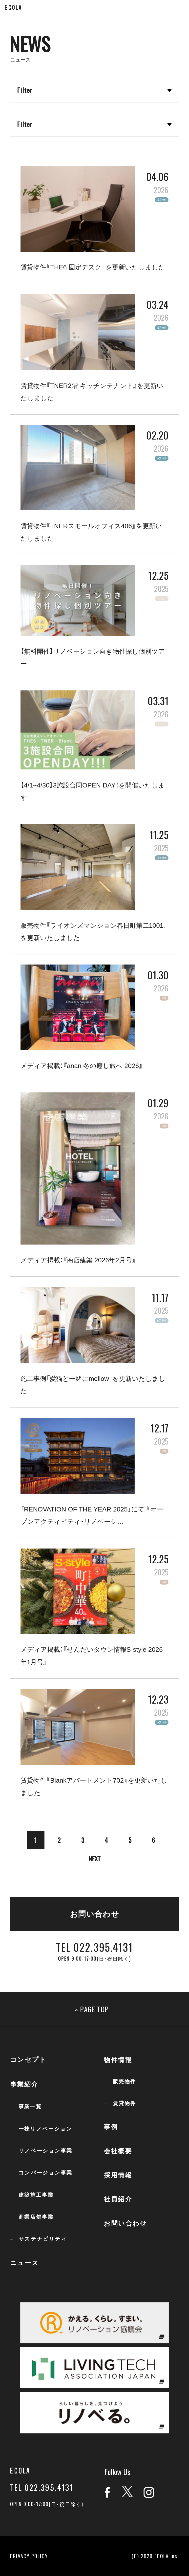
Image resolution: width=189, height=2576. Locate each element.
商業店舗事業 (36, 2217)
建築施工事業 (36, 2195)
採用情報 (118, 2175)
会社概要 (118, 2151)
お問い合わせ (125, 2223)
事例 (111, 2126)
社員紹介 (118, 2199)
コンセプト (28, 2059)
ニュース (24, 2262)
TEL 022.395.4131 (42, 2487)
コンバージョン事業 (45, 2173)
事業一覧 (30, 2107)
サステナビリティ (43, 2239)
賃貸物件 (124, 2103)
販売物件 (124, 2082)
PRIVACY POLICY (29, 2556)
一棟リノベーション (45, 2129)
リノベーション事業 (45, 2151)
